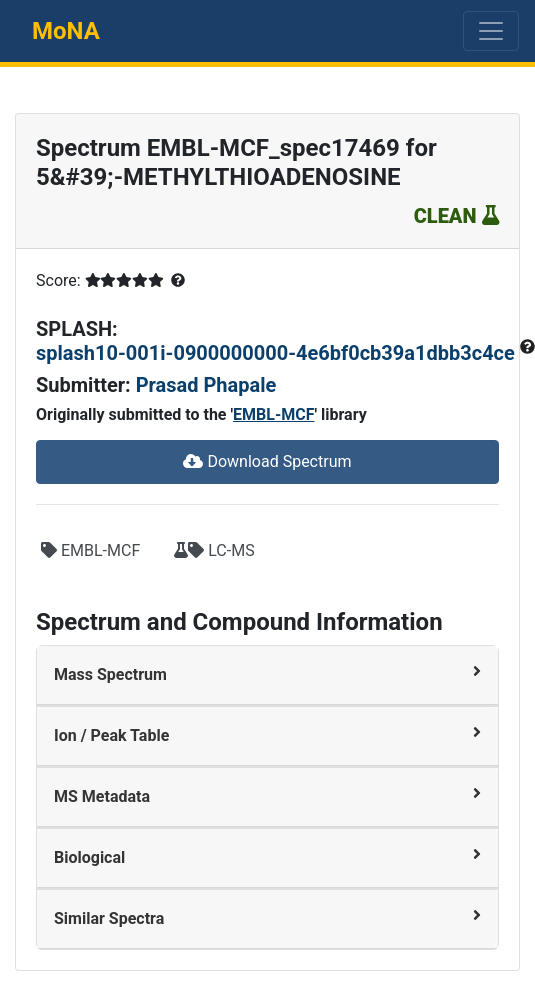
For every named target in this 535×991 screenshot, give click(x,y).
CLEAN (456, 216)
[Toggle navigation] (491, 31)
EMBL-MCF (273, 414)
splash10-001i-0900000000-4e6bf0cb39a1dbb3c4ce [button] (278, 353)
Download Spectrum (267, 461)
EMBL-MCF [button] (90, 550)
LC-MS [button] (214, 550)
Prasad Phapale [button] (206, 385)
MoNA (66, 31)
